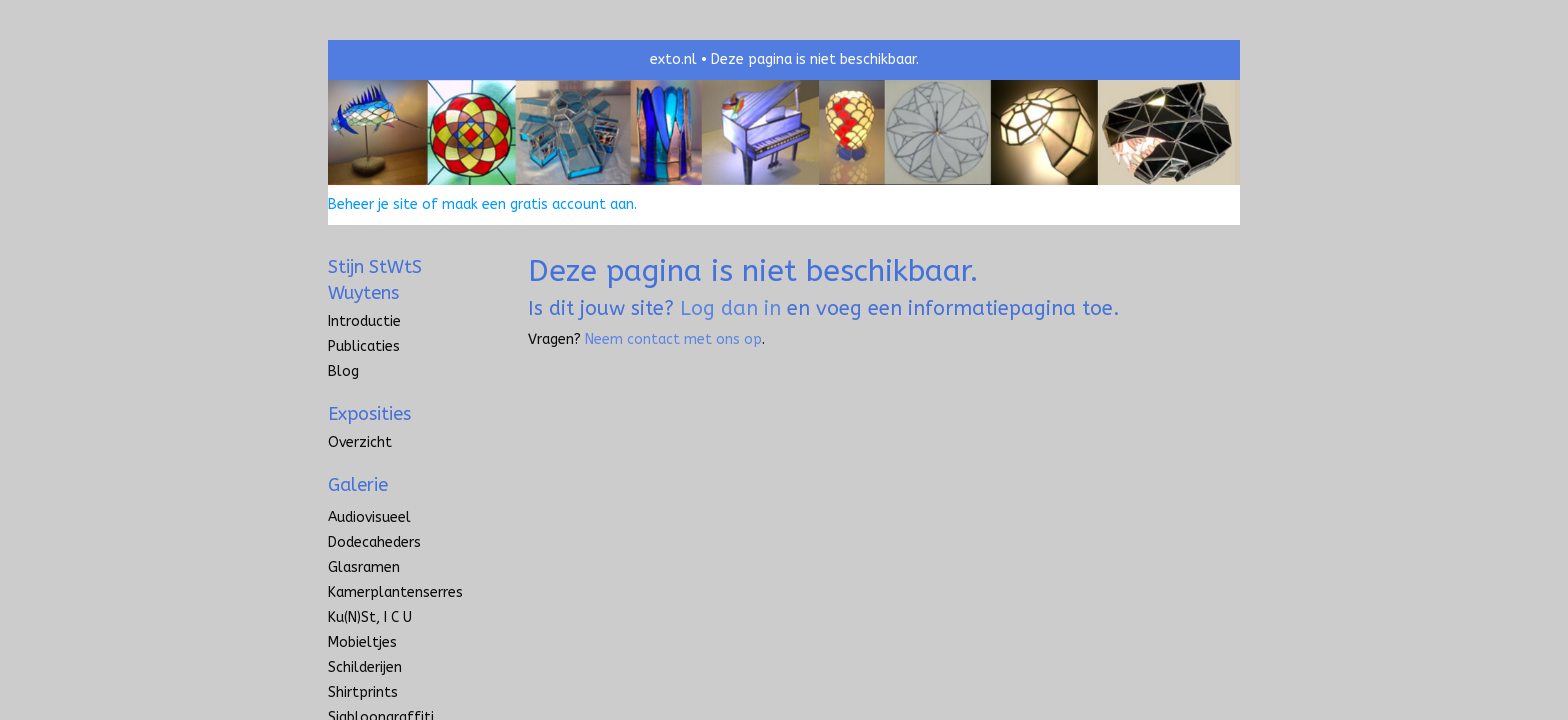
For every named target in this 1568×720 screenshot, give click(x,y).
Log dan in (730, 308)
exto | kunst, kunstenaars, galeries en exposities (384, 60)
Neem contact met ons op (673, 339)
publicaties (364, 346)
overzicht (360, 442)
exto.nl (673, 59)
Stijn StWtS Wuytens (375, 280)
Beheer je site (373, 204)
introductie (364, 321)
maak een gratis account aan (538, 204)
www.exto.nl (516, 383)
